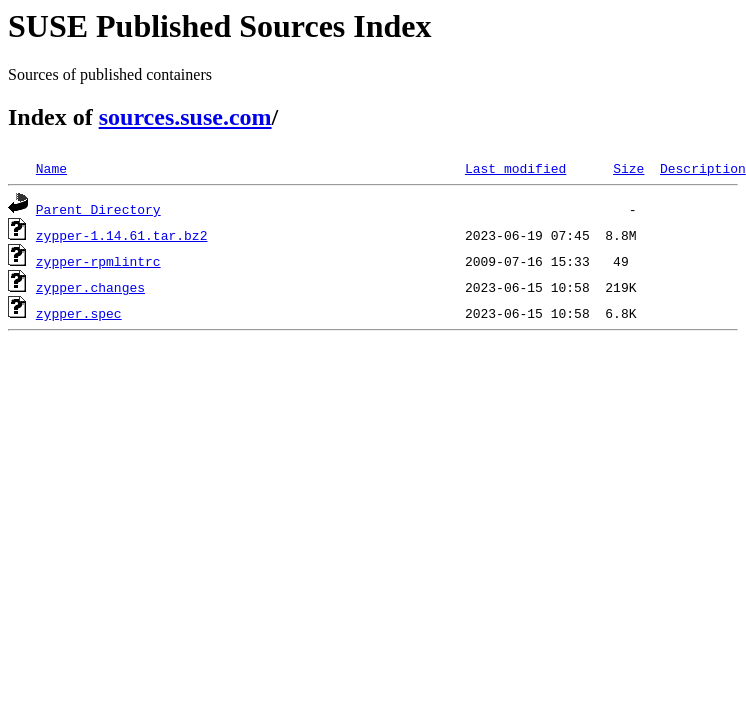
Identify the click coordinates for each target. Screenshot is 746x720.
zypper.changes (90, 287)
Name (51, 168)
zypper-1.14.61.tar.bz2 (122, 235)
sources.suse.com (185, 117)
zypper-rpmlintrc (98, 261)
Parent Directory (98, 209)
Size (628, 168)
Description (703, 168)
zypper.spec (79, 313)
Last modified (515, 168)
